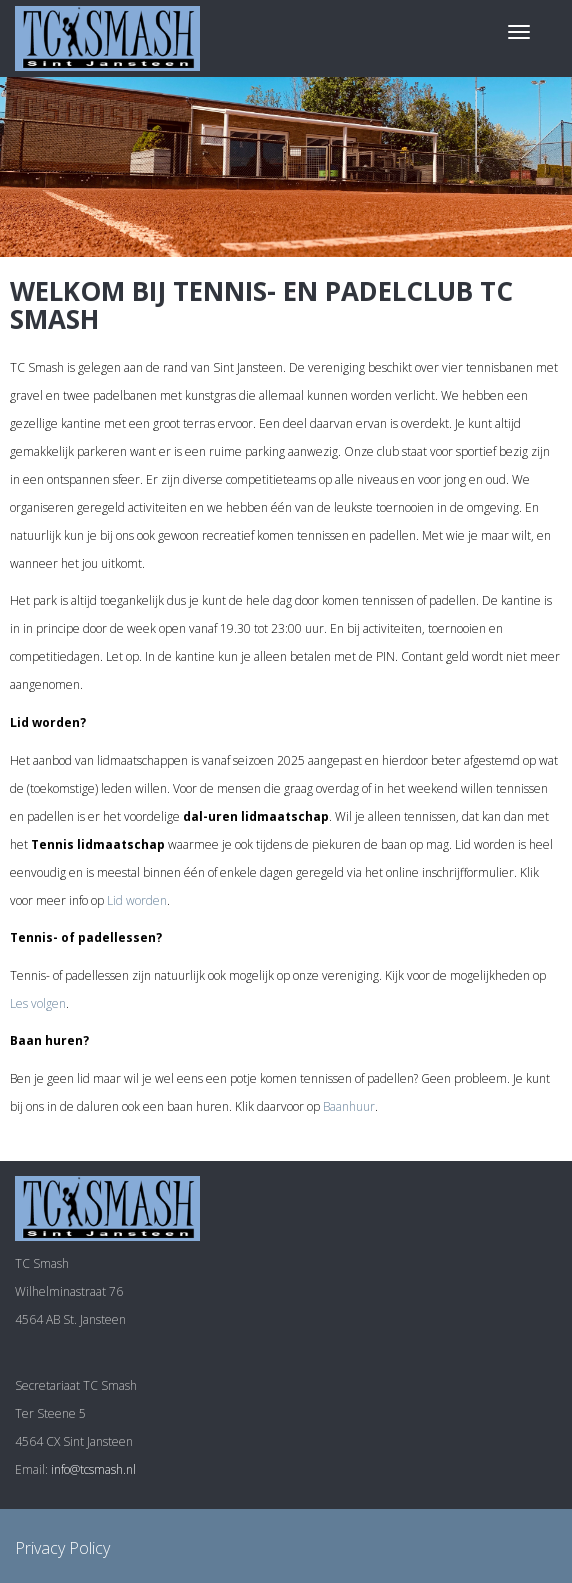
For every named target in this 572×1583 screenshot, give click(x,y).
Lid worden (137, 900)
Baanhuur (349, 1106)
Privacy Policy (62, 1548)
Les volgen (38, 1003)
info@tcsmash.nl (93, 1469)
